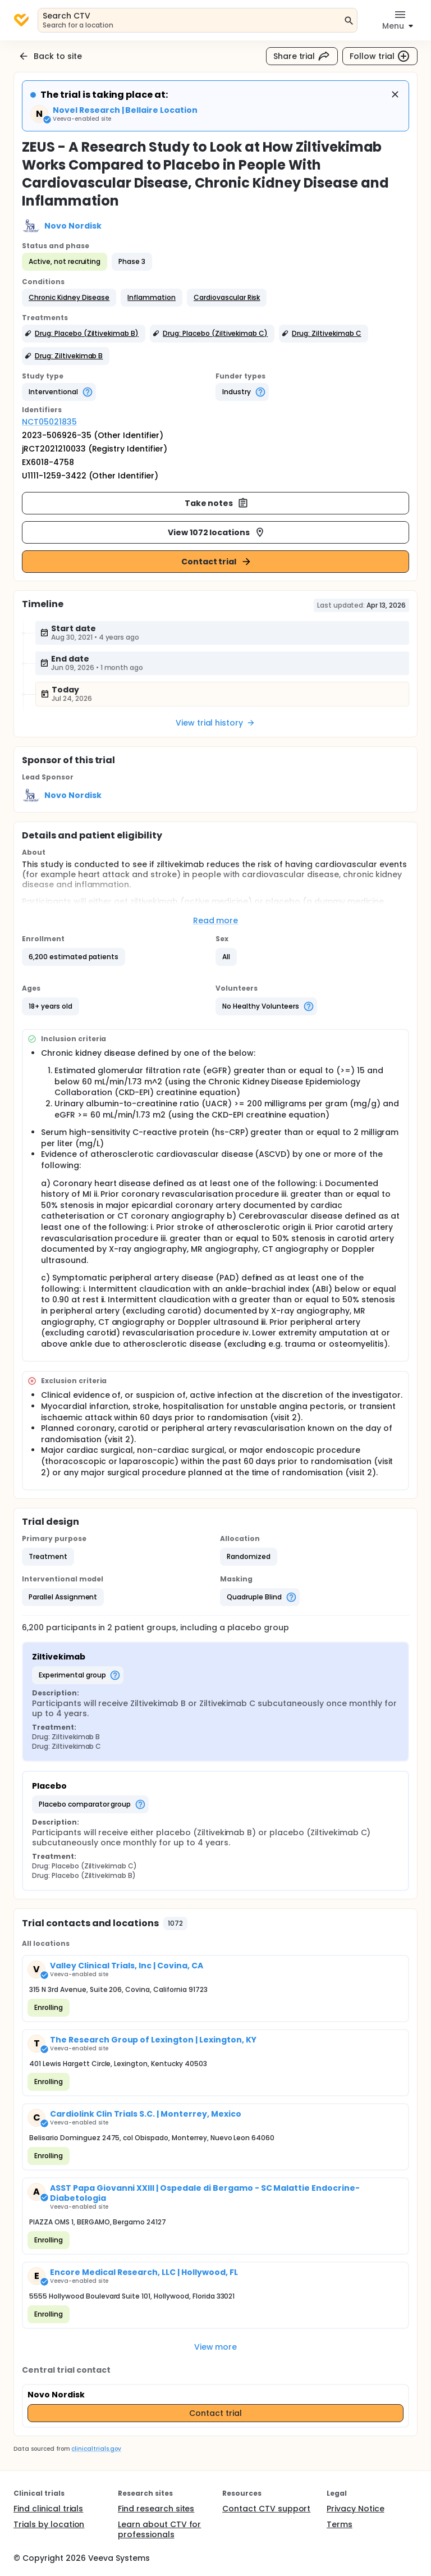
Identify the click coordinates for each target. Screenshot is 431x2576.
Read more (216, 920)
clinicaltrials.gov (96, 2449)
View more (215, 2346)
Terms (339, 2524)
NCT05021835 (49, 422)
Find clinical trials (48, 2509)
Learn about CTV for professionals (159, 2529)
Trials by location (48, 2524)
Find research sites (156, 2509)
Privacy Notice (355, 2509)
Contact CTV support (266, 2509)
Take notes (217, 503)
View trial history (215, 722)
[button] (69, 298)
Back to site (50, 56)
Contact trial (217, 561)
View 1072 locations (216, 532)
